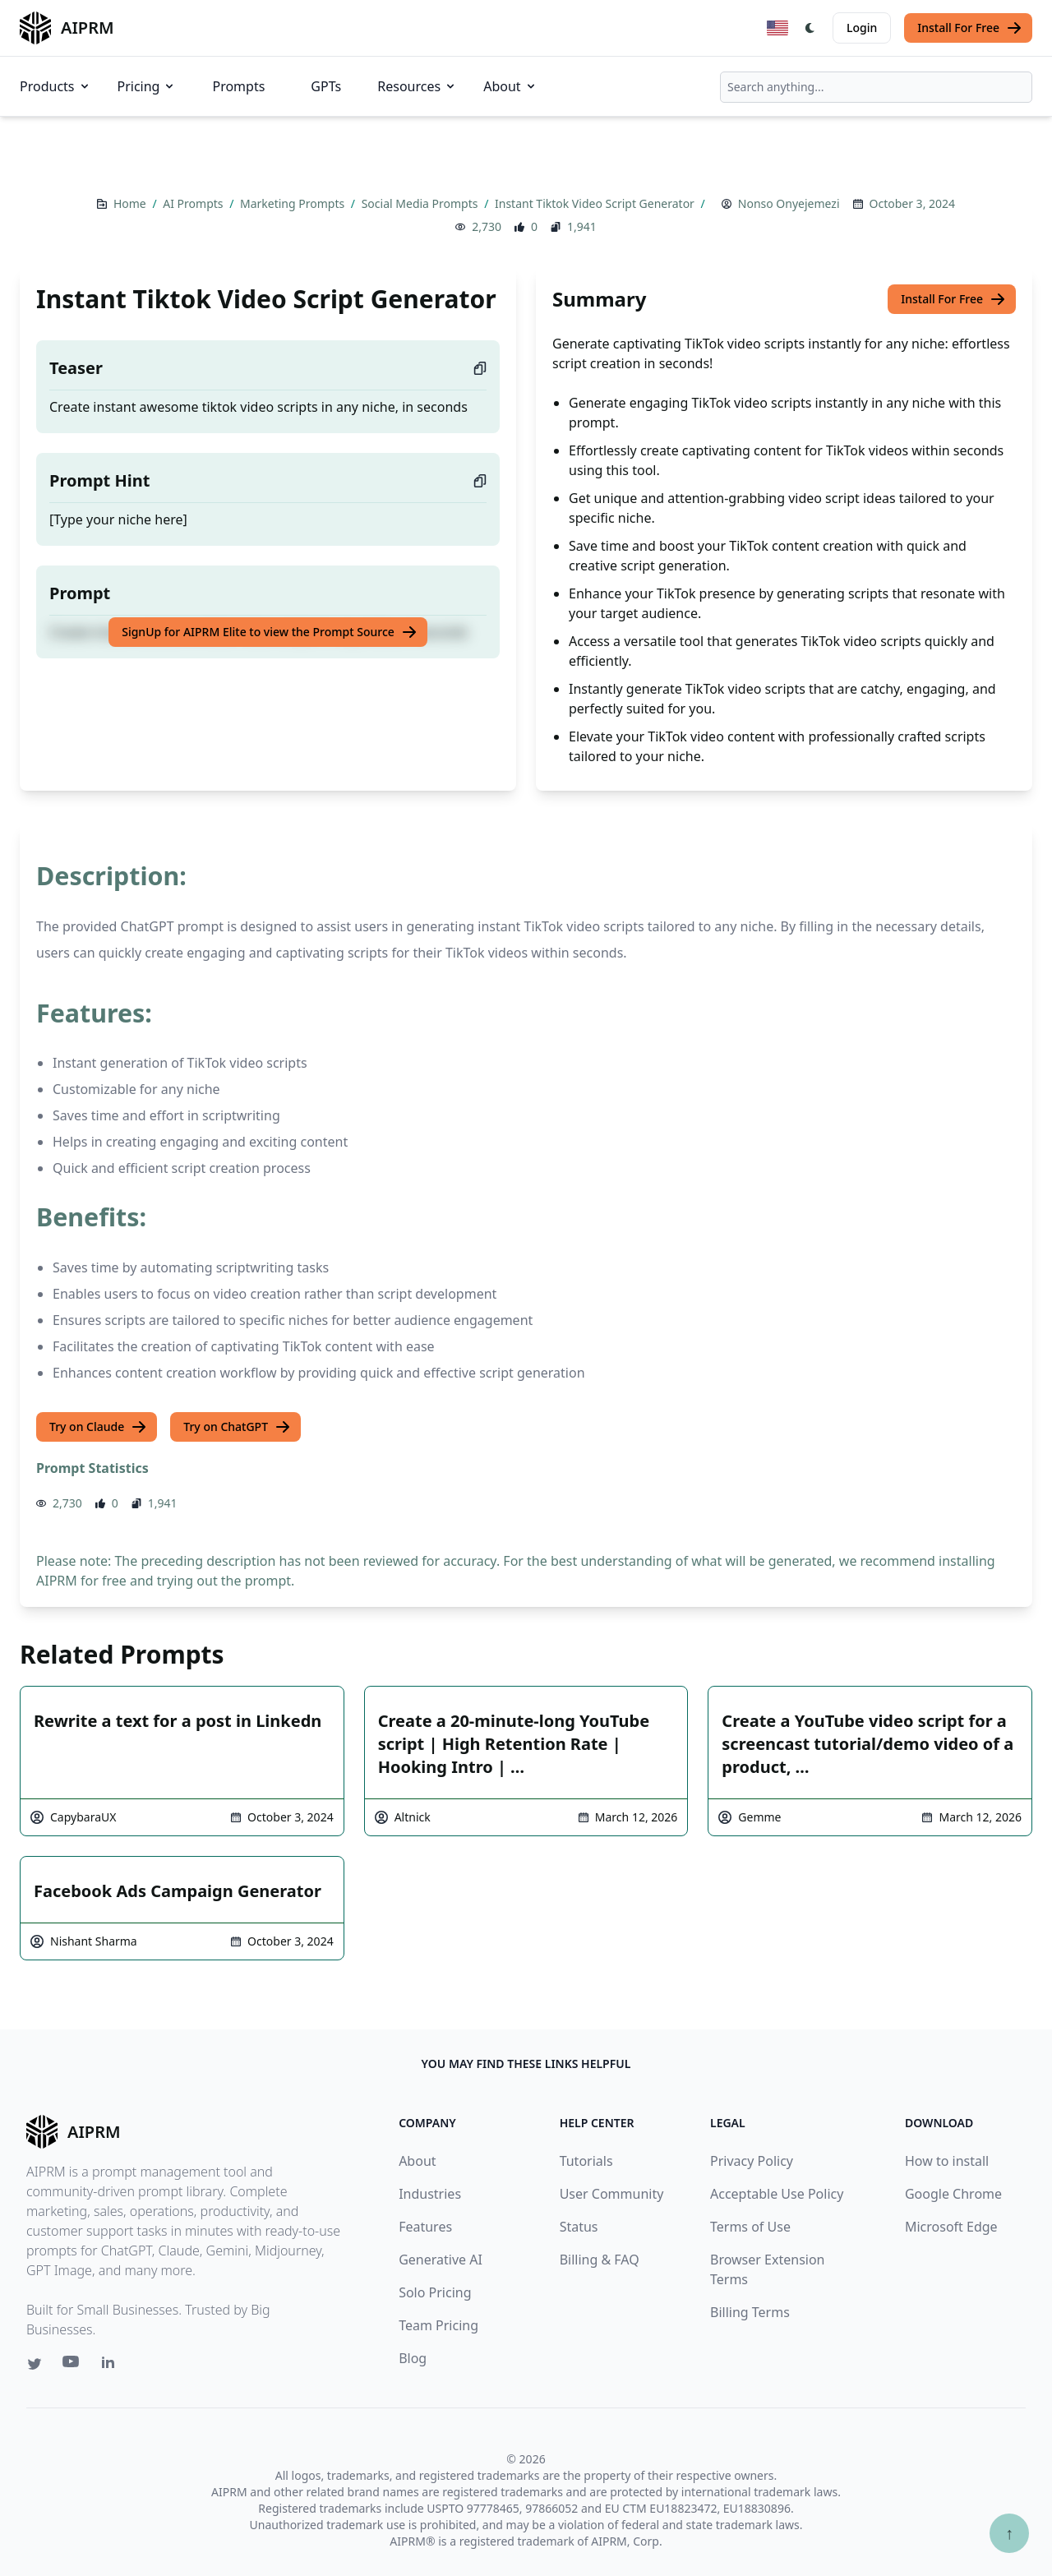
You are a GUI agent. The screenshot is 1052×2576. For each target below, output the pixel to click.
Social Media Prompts (421, 203)
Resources (417, 86)
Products (55, 86)
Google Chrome (953, 2194)
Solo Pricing (435, 2292)
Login (862, 27)
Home (131, 203)
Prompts (238, 86)
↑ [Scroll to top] (1009, 2533)
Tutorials (586, 2161)
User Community (612, 2194)
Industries (430, 2194)
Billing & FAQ (599, 2260)
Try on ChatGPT (237, 1427)
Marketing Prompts (294, 203)
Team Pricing (438, 2325)
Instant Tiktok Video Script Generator (596, 203)
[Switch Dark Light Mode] (810, 28)
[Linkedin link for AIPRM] (112, 2365)
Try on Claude (98, 1427)
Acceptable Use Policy (776, 2194)
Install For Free (969, 28)
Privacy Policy (751, 2161)
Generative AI (440, 2260)
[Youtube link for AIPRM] (72, 2365)
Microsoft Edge (951, 2227)
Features (425, 2227)
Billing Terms (750, 2312)
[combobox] (876, 87)
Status (579, 2227)
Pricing (147, 86)
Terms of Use (750, 2227)
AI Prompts (194, 203)
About (510, 86)
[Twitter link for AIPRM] (34, 2364)
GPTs (326, 86)
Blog (413, 2358)
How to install (947, 2161)
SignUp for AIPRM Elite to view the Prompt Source (270, 632)
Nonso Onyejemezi (789, 203)
